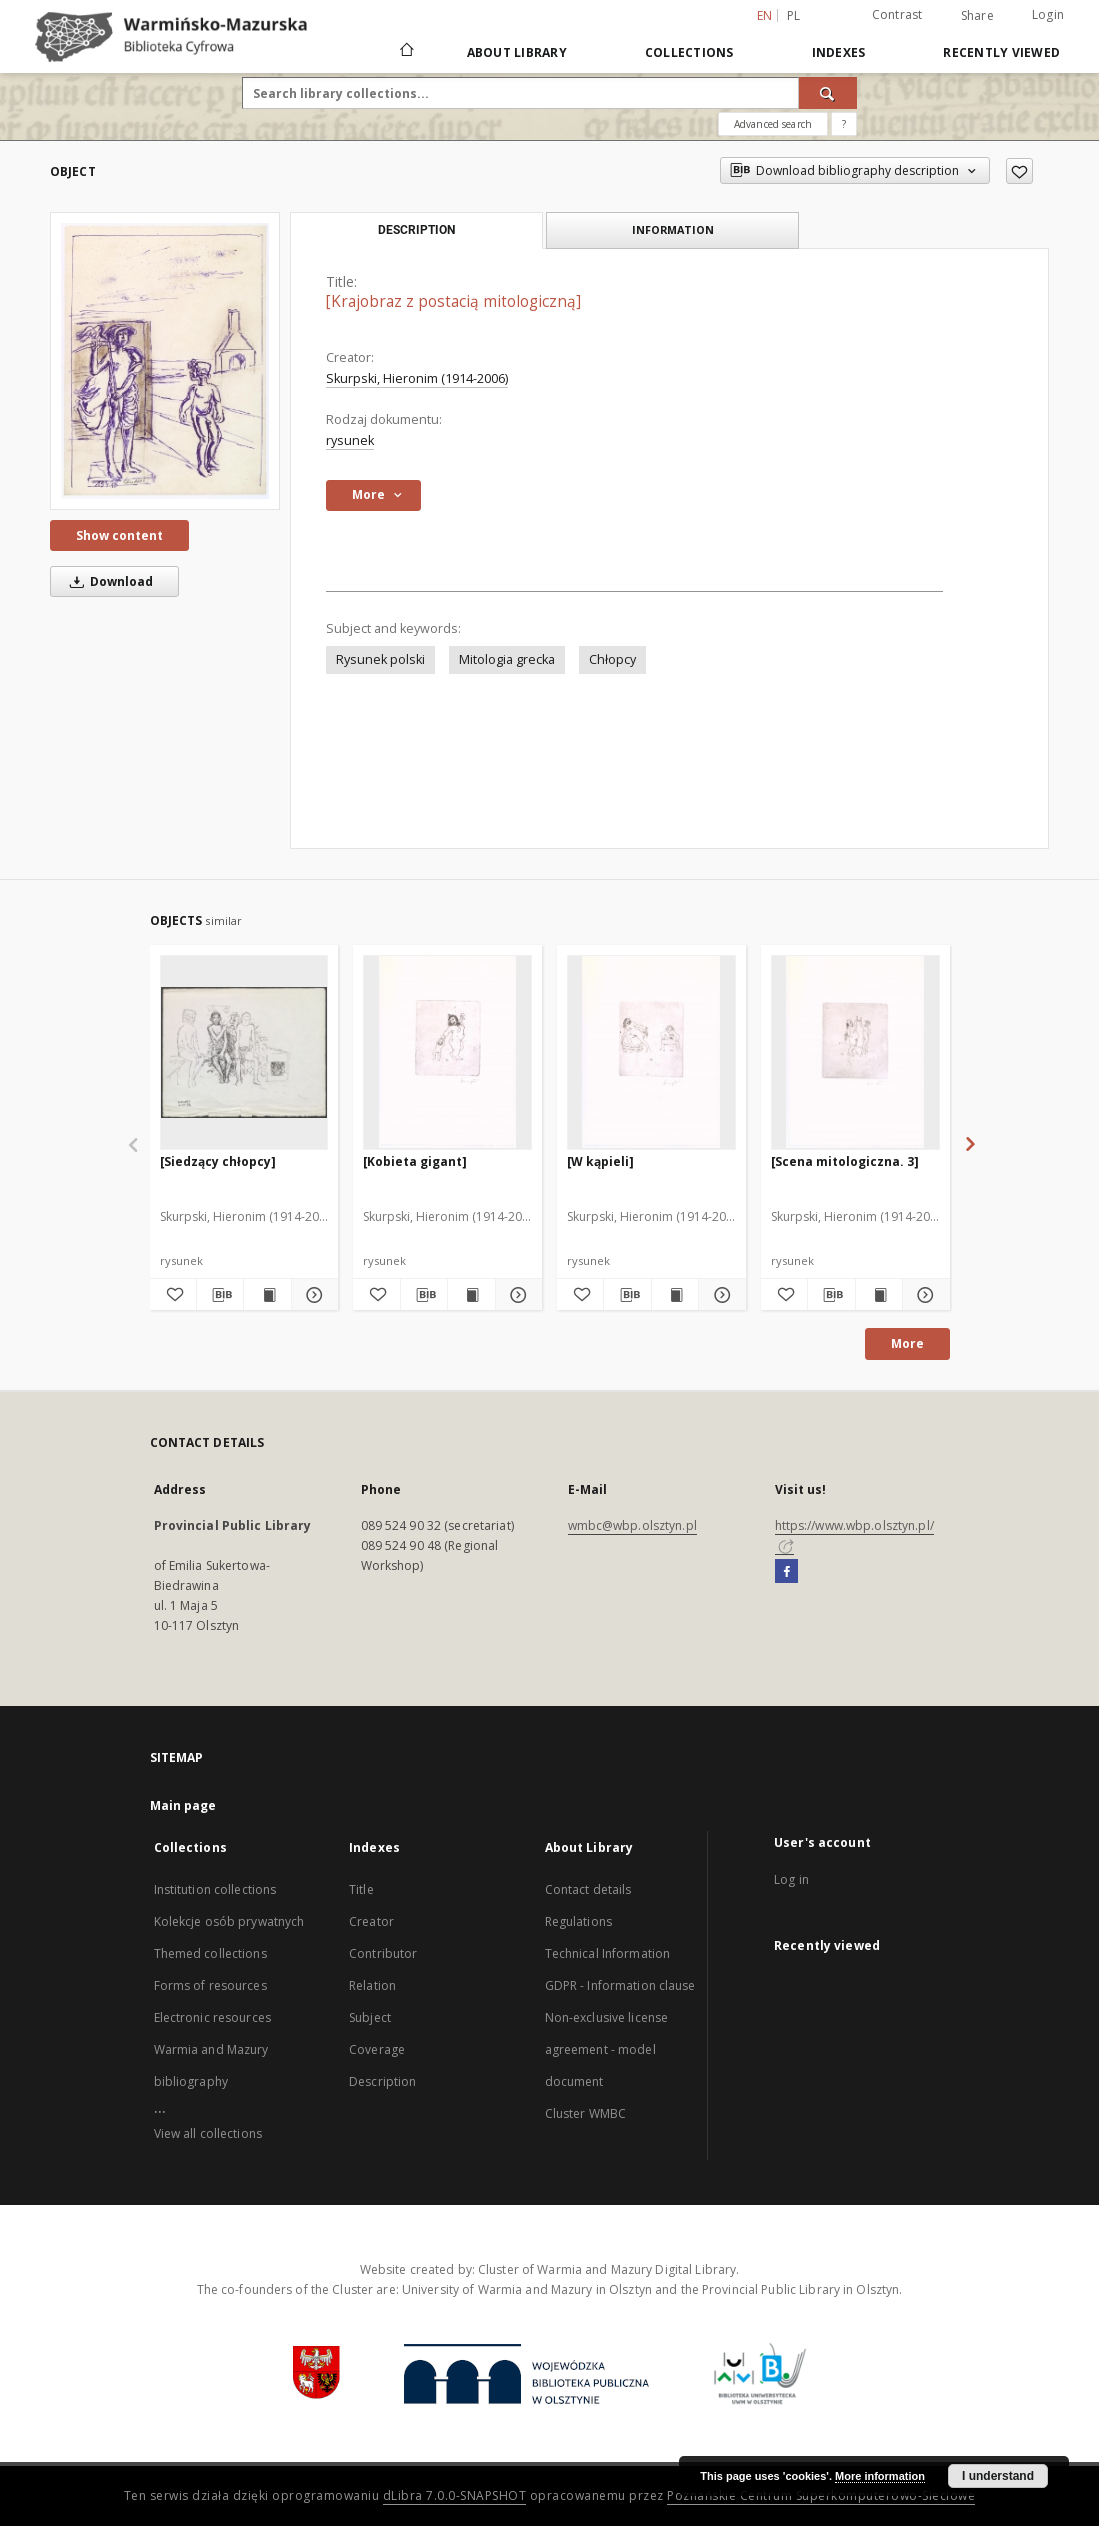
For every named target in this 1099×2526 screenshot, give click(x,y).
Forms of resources (210, 1985)
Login (1048, 14)
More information (880, 2476)
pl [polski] (794, 15)
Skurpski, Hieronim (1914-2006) (417, 378)
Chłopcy (612, 659)
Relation (372, 1985)
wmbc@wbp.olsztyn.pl (632, 1525)
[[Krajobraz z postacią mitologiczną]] (165, 360)
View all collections (208, 2133)
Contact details (588, 1889)
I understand (998, 2476)
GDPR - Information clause (620, 1985)
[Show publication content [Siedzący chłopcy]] (267, 1295)
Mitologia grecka (507, 659)
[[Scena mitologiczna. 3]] (855, 1052)
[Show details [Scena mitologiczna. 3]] (923, 1295)
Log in (791, 1879)
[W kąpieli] (600, 1161)
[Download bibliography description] (220, 1295)
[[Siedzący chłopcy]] (244, 1052)
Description (382, 2081)
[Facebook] (786, 1572)
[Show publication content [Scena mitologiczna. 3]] (879, 1295)
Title (361, 1889)
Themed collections (210, 1953)
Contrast (897, 14)
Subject (370, 2017)
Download (108, 581)
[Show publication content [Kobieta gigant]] (471, 1295)
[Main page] (405, 52)
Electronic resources (212, 2017)
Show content (119, 535)
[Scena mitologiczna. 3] (845, 1161)
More (907, 1343)
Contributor (383, 1953)
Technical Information (608, 1953)
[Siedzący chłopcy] (218, 1161)
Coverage (377, 2049)
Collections (689, 52)
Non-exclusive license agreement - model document (607, 2049)
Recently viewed (1001, 52)
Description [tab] (416, 230)
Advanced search (773, 124)
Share (977, 16)
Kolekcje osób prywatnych (229, 1921)
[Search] (828, 93)
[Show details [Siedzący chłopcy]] (312, 1295)
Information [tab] (673, 229)
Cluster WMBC (585, 2113)
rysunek (350, 440)
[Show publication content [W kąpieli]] (675, 1295)
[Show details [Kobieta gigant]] (516, 1295)
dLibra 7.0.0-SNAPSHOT (455, 2495)
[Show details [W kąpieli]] (719, 1295)
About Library (517, 52)
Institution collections (215, 1889)
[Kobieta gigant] (415, 1161)
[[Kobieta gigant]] (447, 1052)
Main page (183, 1805)
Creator (371, 1921)
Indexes (839, 52)
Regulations (578, 1921)
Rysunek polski (380, 659)
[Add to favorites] (1019, 171)
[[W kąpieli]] (651, 1052)
